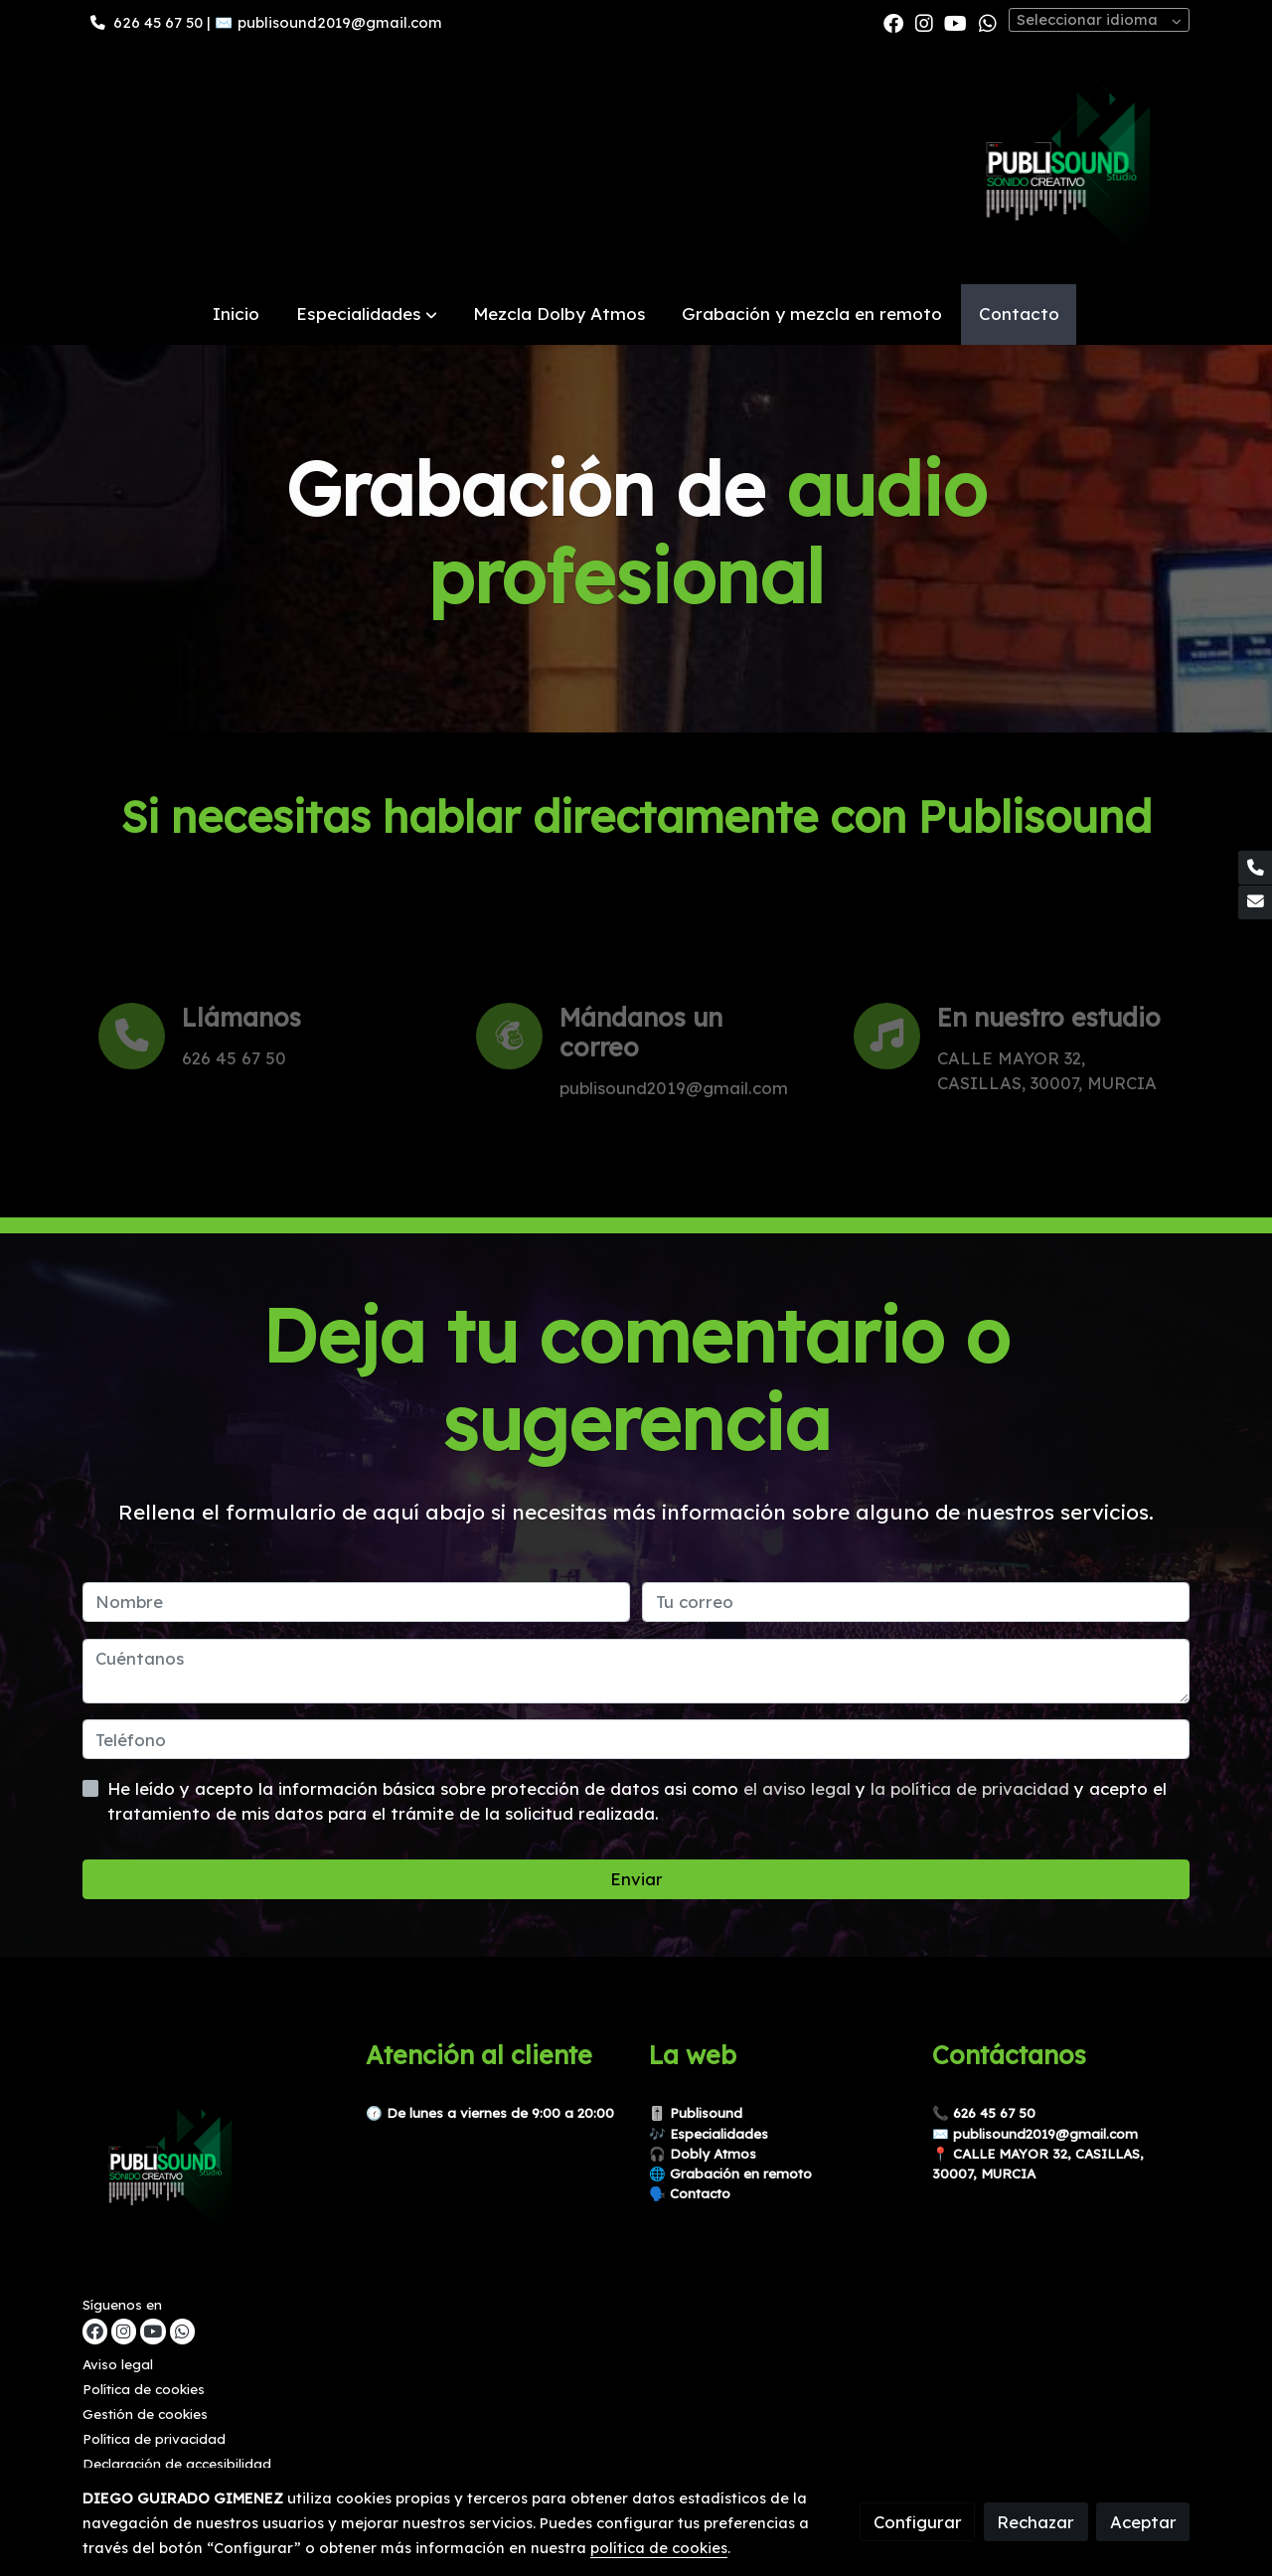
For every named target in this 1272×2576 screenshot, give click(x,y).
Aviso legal (117, 2364)
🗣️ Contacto (689, 2193)
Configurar (918, 2521)
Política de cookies (143, 2389)
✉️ (942, 2134)
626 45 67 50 (158, 22)
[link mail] (1255, 902)
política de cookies (658, 2547)
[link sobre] (211, 2167)
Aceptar (1143, 2521)
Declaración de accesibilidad (176, 2464)
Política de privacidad (154, 2439)
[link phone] (1255, 868)
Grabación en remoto (741, 2173)
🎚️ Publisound (695, 2113)
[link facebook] (893, 22)
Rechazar (1035, 2521)
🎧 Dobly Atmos (702, 2154)
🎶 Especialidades (708, 2134)
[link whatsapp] (988, 22)
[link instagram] (924, 22)
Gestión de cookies (145, 2414)
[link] (1070, 165)
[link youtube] (955, 22)
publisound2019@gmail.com (340, 22)
